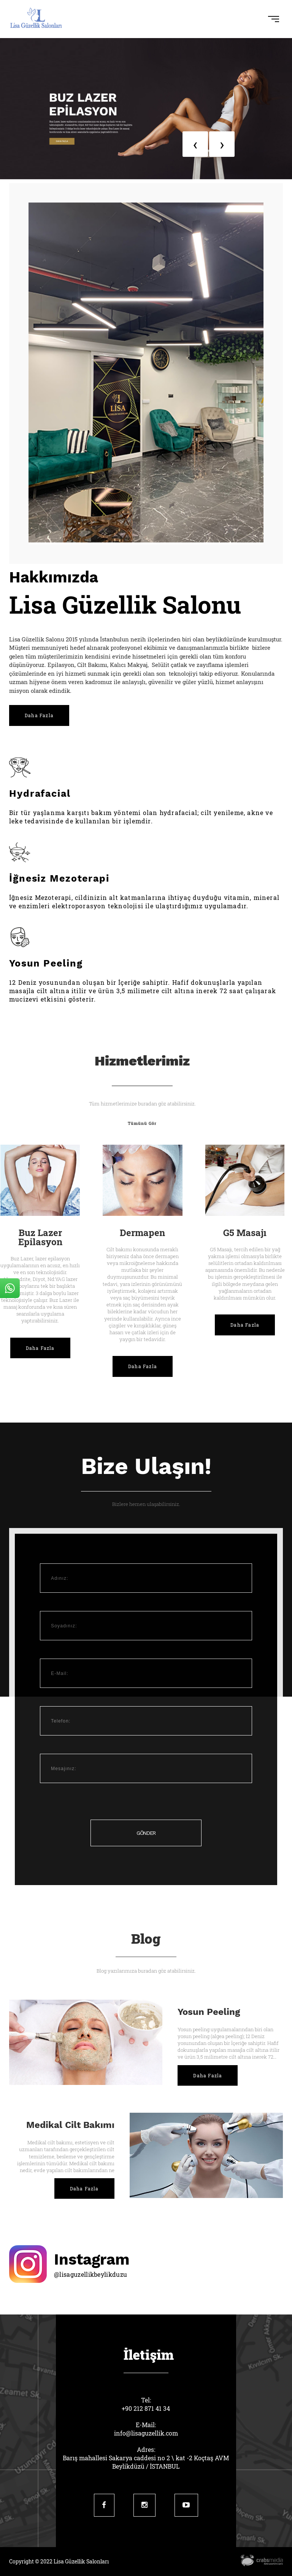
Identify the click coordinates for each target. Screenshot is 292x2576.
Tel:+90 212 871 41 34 (146, 2404)
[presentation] (195, 144)
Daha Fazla (39, 715)
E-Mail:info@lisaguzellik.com (146, 2429)
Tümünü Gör (142, 1123)
